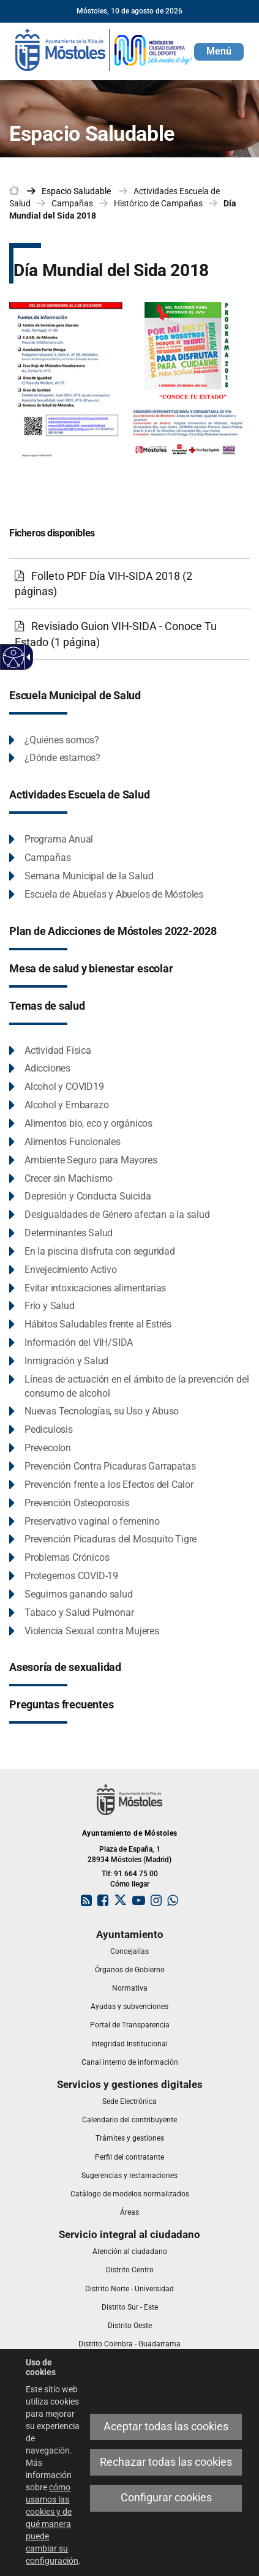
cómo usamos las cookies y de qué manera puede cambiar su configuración (52, 2524)
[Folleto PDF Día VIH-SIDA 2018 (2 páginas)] (129, 583)
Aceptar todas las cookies (165, 2426)
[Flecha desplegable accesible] (26, 657)
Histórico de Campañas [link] (158, 203)
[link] (104, 49)
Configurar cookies (166, 2498)
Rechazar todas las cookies (166, 2462)
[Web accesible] (14, 657)
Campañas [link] (72, 203)
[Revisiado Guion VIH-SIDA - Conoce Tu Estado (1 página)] (129, 634)
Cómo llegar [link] (129, 1884)
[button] (219, 52)
